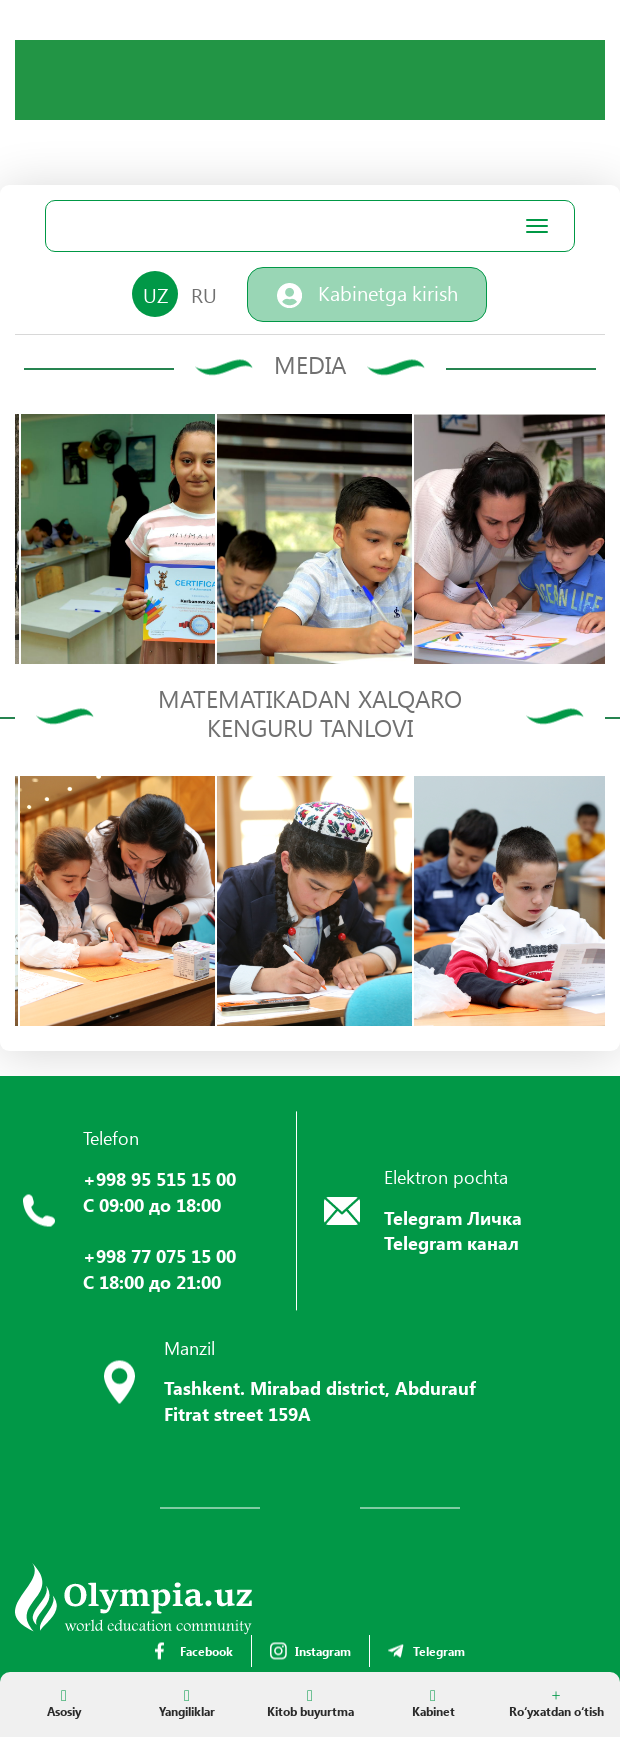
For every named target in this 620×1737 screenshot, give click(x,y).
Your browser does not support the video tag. (165, 115)
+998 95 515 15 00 (159, 1179)
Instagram (310, 1651)
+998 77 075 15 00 (159, 1256)
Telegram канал (451, 1243)
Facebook (194, 1651)
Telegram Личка (453, 1218)
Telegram (426, 1651)
